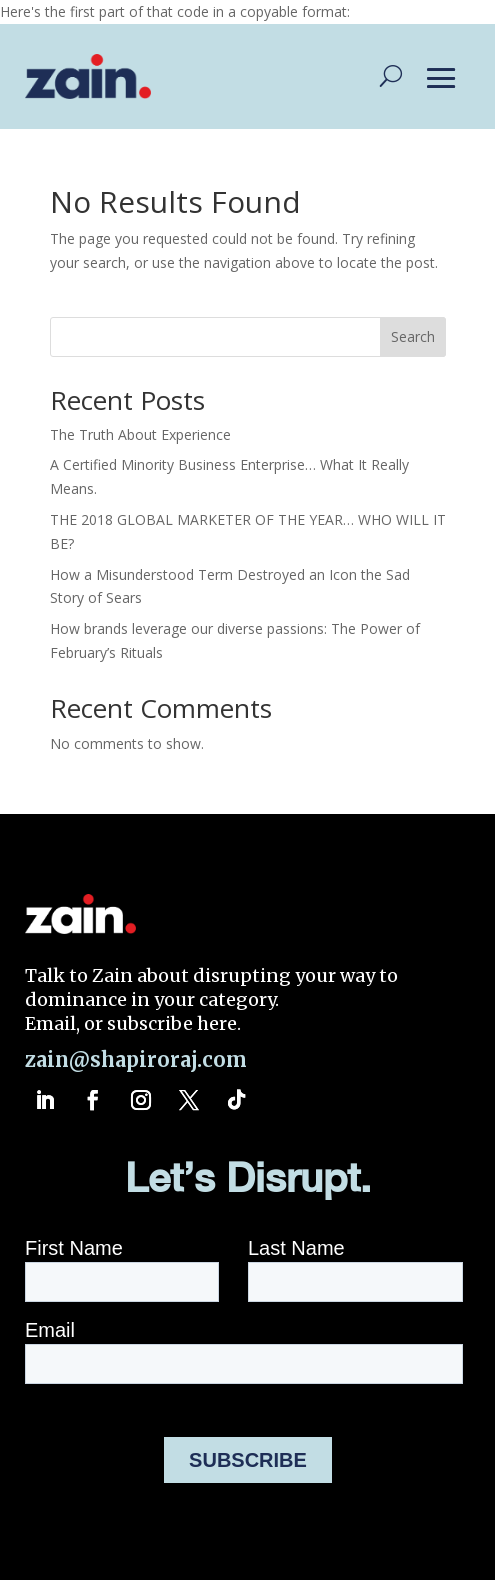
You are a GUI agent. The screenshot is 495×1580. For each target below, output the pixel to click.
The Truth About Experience (140, 434)
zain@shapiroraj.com (136, 1059)
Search (413, 336)
